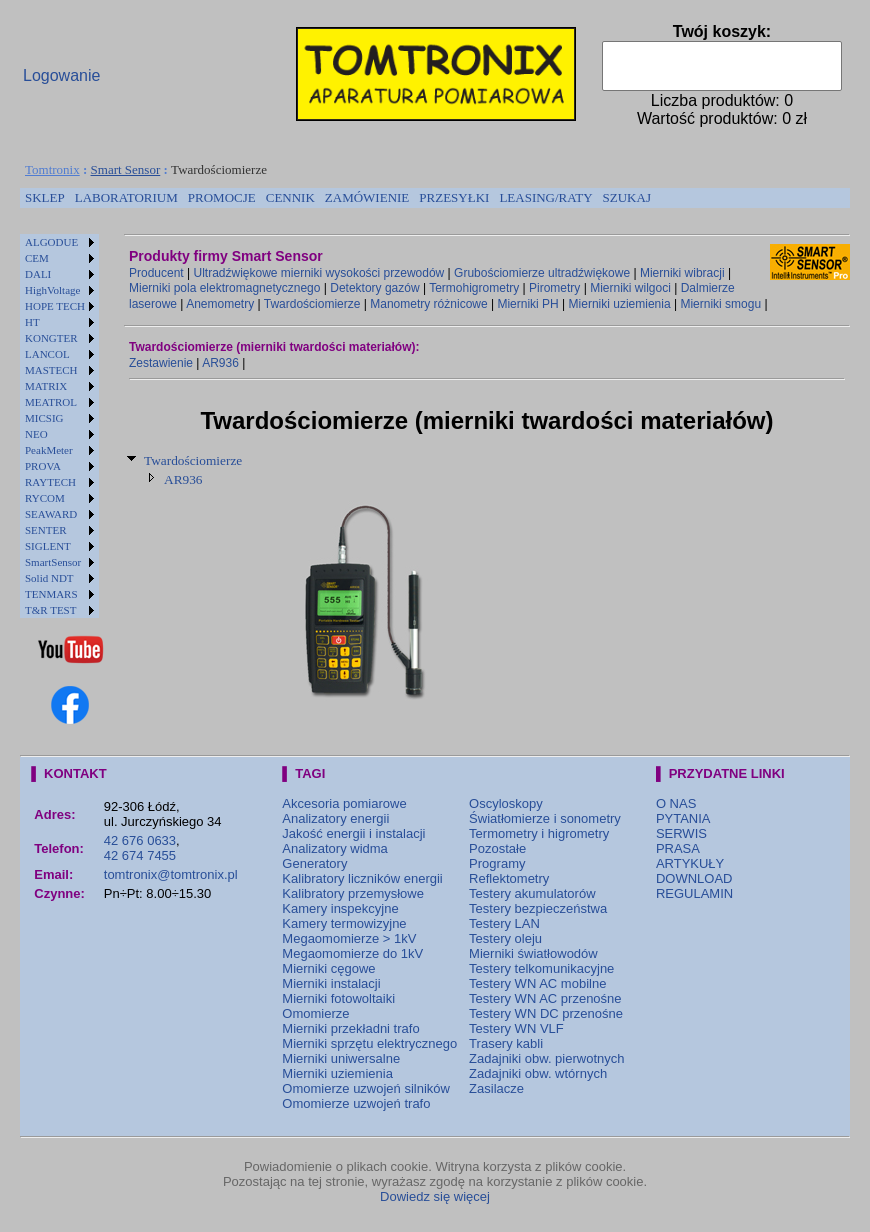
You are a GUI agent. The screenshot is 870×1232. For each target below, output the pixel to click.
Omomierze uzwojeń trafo (356, 1103)
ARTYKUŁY (690, 863)
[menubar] (338, 198)
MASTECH (51, 370)
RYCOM (45, 498)
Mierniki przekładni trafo (350, 1028)
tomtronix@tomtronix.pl (171, 874)
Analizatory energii (335, 818)
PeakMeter (49, 450)
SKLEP (45, 197)
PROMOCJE (222, 197)
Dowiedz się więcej (435, 1196)
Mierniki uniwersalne (341, 1058)
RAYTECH (50, 482)
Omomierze (315, 1013)
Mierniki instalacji (331, 983)
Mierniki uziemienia (620, 304)
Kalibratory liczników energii (362, 878)
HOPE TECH (55, 306)
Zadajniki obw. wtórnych (538, 1073)
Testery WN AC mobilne (537, 983)
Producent (156, 273)
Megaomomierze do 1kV (352, 953)
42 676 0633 (140, 840)
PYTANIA (683, 818)
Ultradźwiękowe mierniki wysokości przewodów (319, 273)
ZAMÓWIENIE (367, 197)
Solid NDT (49, 578)
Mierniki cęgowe (328, 968)
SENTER (46, 530)
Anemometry (220, 304)
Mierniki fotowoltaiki (338, 998)
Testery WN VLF (516, 1028)
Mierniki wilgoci (630, 288)
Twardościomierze (312, 304)
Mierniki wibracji (682, 273)
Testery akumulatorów (532, 893)
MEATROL (51, 402)
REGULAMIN (694, 893)
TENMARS (51, 594)
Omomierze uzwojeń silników (366, 1088)
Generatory (314, 863)
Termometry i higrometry (539, 833)
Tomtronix (52, 169)
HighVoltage (52, 290)
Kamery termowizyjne (344, 923)
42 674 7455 (140, 855)
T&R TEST (50, 610)
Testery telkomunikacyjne (541, 968)
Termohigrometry (474, 288)
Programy (497, 863)
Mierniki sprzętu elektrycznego (369, 1043)
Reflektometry (509, 878)
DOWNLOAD (694, 878)
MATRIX (46, 386)
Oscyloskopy (506, 803)
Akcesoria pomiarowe (344, 803)
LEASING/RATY (545, 197)
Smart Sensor (126, 169)
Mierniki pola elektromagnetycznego (224, 288)
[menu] (59, 426)
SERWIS (681, 833)
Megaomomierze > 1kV (349, 938)
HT (32, 322)
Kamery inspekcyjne (340, 908)
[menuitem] (45, 198)
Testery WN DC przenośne (546, 1013)
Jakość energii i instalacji (353, 833)
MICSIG (44, 418)
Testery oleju (505, 938)
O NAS (676, 803)
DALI (38, 274)
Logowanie (61, 75)
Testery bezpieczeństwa (538, 908)
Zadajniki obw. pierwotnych (546, 1058)
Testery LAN (504, 923)
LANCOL (47, 354)
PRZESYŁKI (454, 197)
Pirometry (554, 288)
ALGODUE (51, 242)
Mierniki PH (527, 304)
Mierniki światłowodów (533, 953)
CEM (37, 258)
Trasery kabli (506, 1043)
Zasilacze (496, 1088)
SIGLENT (48, 546)
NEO (36, 434)
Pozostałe (497, 848)
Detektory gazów (374, 288)
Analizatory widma (335, 848)
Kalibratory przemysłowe (353, 893)
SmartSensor (53, 562)
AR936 (220, 363)
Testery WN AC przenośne (545, 998)
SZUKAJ (627, 197)
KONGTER (51, 338)
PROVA (43, 466)
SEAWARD (51, 514)
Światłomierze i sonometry (545, 818)
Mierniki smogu (720, 304)
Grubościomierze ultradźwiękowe (542, 273)
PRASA (678, 848)
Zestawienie (161, 363)
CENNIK (290, 197)
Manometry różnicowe (428, 304)
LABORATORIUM (126, 197)
